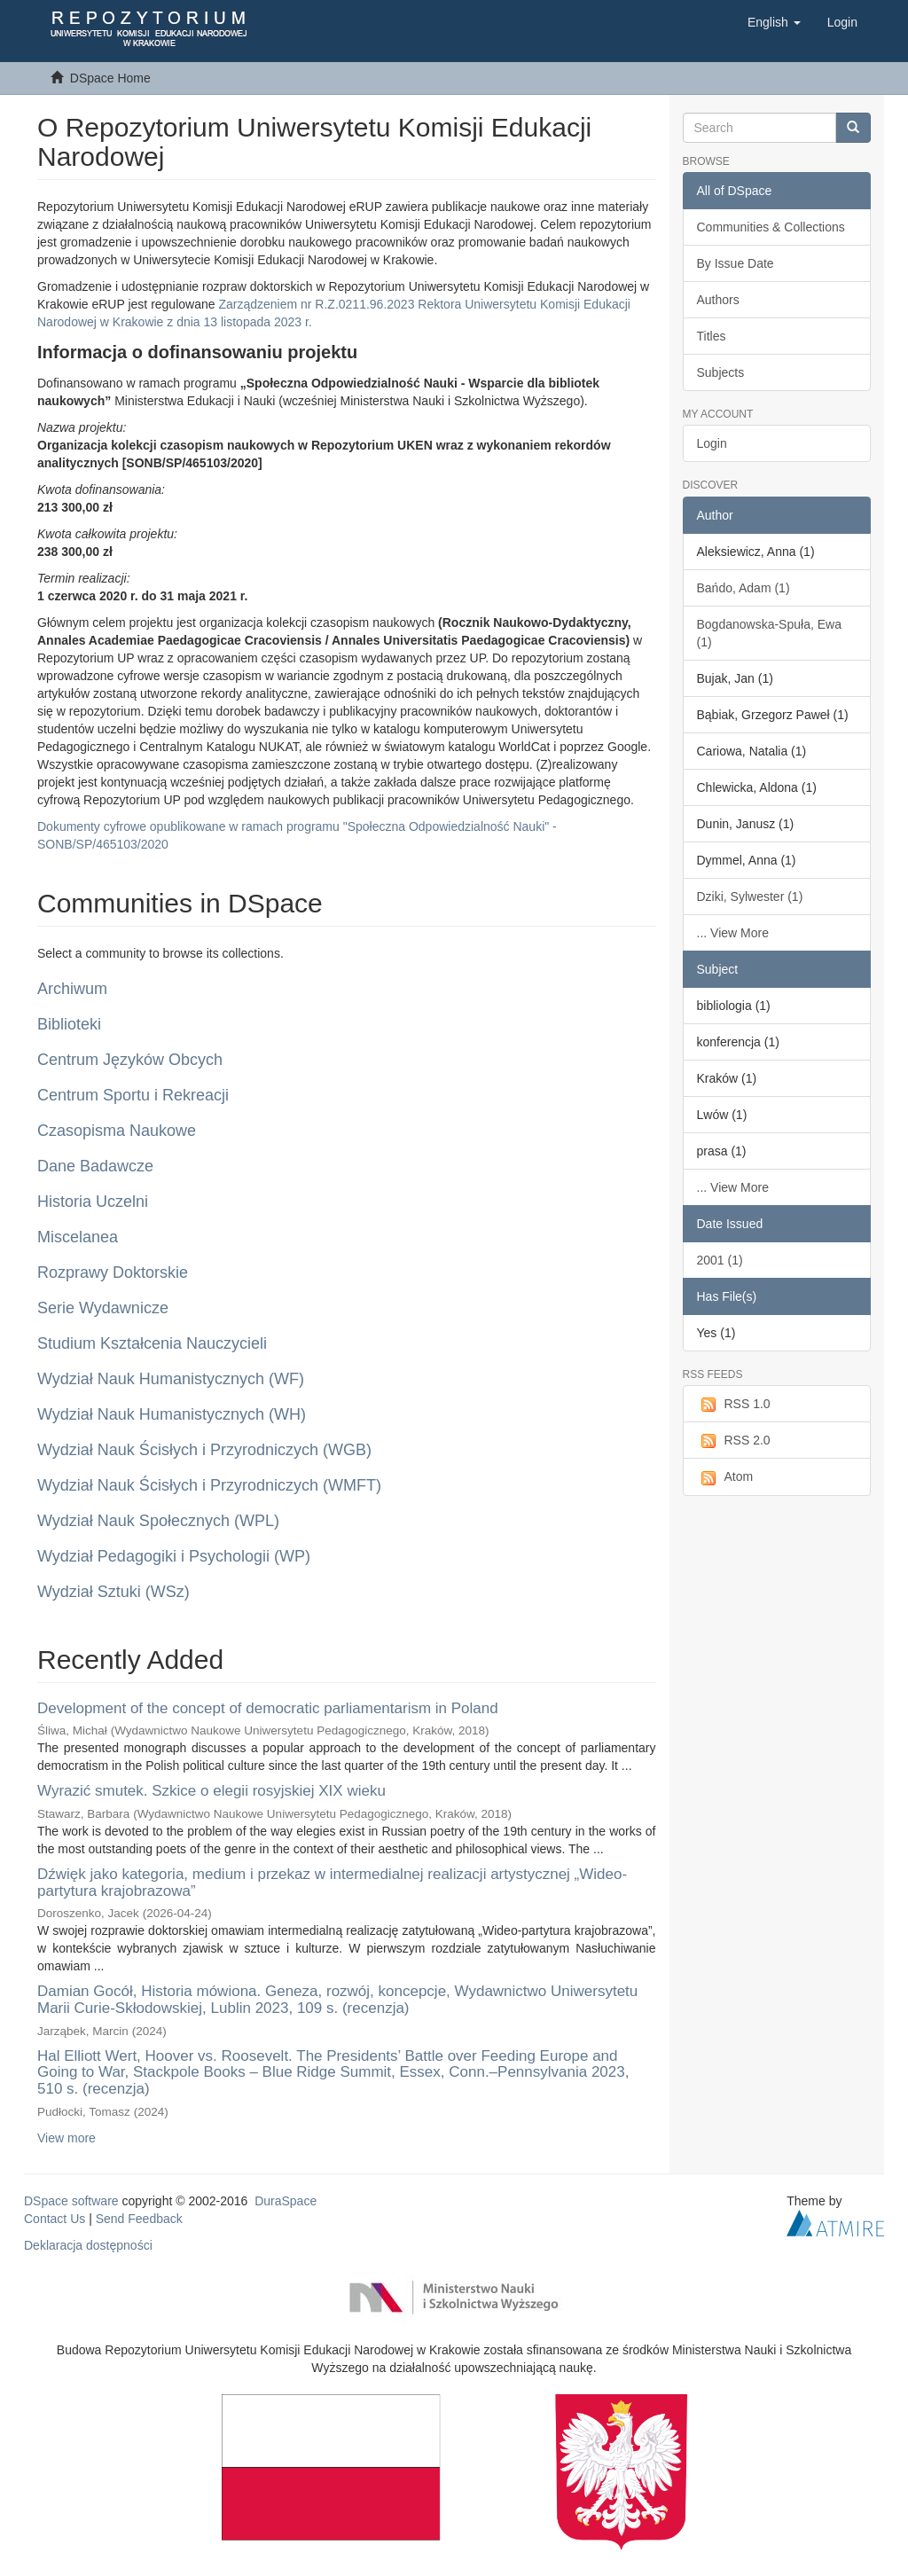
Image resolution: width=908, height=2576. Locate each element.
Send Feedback (139, 2219)
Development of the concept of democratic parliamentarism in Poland (267, 1708)
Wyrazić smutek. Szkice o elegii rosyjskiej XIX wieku (211, 1790)
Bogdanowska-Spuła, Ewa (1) (769, 633)
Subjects (721, 372)
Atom (725, 1477)
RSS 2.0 (734, 1441)
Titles (711, 336)
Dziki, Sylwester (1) (750, 896)
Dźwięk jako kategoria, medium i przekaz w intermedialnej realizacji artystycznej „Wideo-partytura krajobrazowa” (332, 1882)
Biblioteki (69, 1024)
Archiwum (72, 989)
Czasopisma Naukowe (116, 1130)
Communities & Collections (771, 227)
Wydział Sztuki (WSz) (113, 1592)
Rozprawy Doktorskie (112, 1272)
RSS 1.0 (734, 1405)
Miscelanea (77, 1237)
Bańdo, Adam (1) (743, 588)
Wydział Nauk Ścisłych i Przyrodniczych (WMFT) (209, 1485)
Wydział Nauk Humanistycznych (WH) (171, 1414)
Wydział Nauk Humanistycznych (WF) (170, 1379)
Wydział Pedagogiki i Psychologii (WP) (173, 1556)
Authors (718, 300)
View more (66, 2138)
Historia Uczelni (92, 1201)
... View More (733, 933)
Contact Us (54, 2219)
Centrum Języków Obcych (130, 1060)
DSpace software (71, 2201)
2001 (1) (720, 1260)
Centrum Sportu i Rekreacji (133, 1095)
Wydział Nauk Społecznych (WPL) (158, 1521)
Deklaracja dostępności (88, 2245)
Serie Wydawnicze (102, 1308)
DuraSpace (285, 2201)
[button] (774, 22)
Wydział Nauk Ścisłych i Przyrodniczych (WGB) (204, 1450)
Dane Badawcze (95, 1166)
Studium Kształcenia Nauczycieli (152, 1343)
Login (712, 443)
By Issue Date (735, 263)
